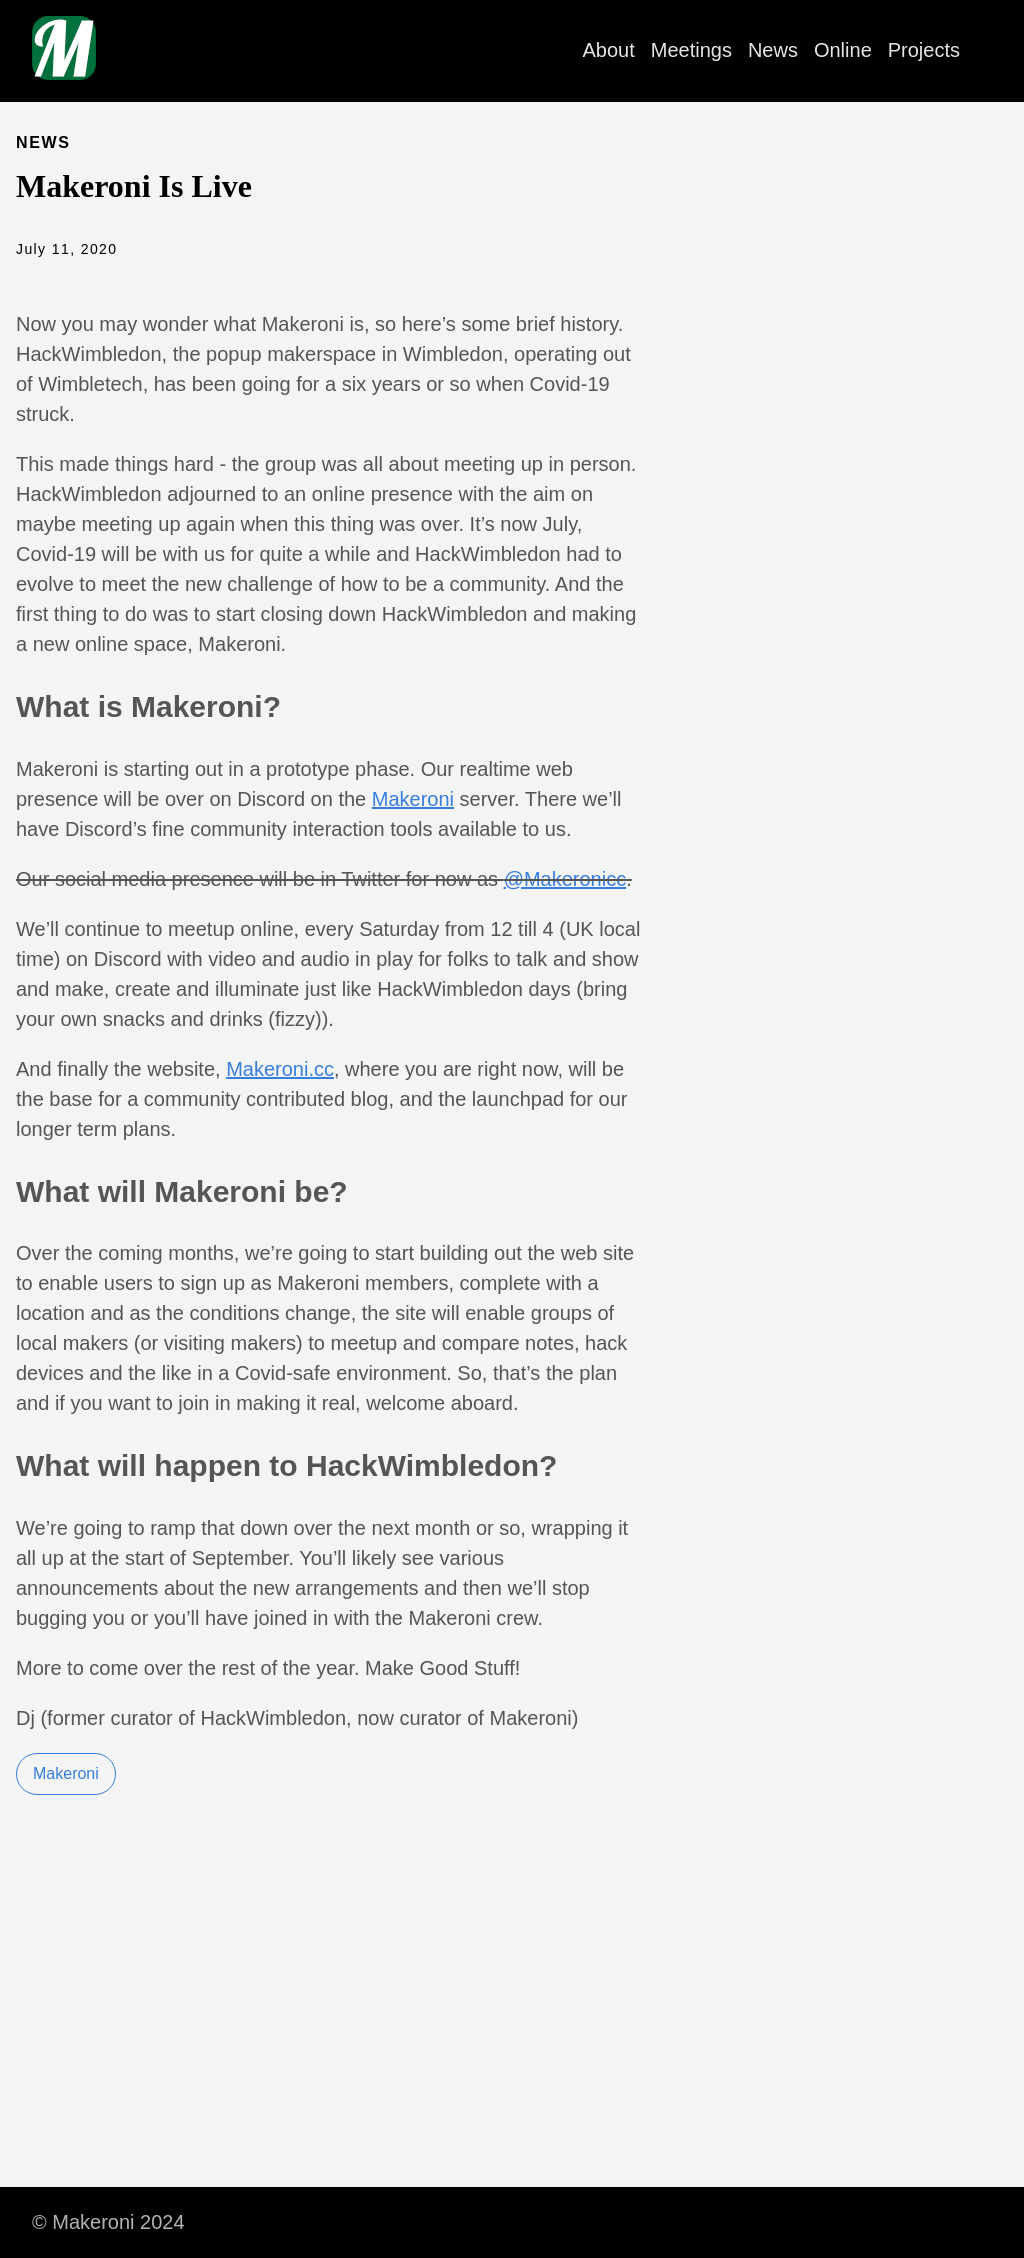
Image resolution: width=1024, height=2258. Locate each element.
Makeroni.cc (280, 1069)
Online (843, 50)
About (609, 50)
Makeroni (413, 799)
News (773, 50)
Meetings (691, 50)
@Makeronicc (565, 879)
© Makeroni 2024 (108, 2222)
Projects (924, 50)
